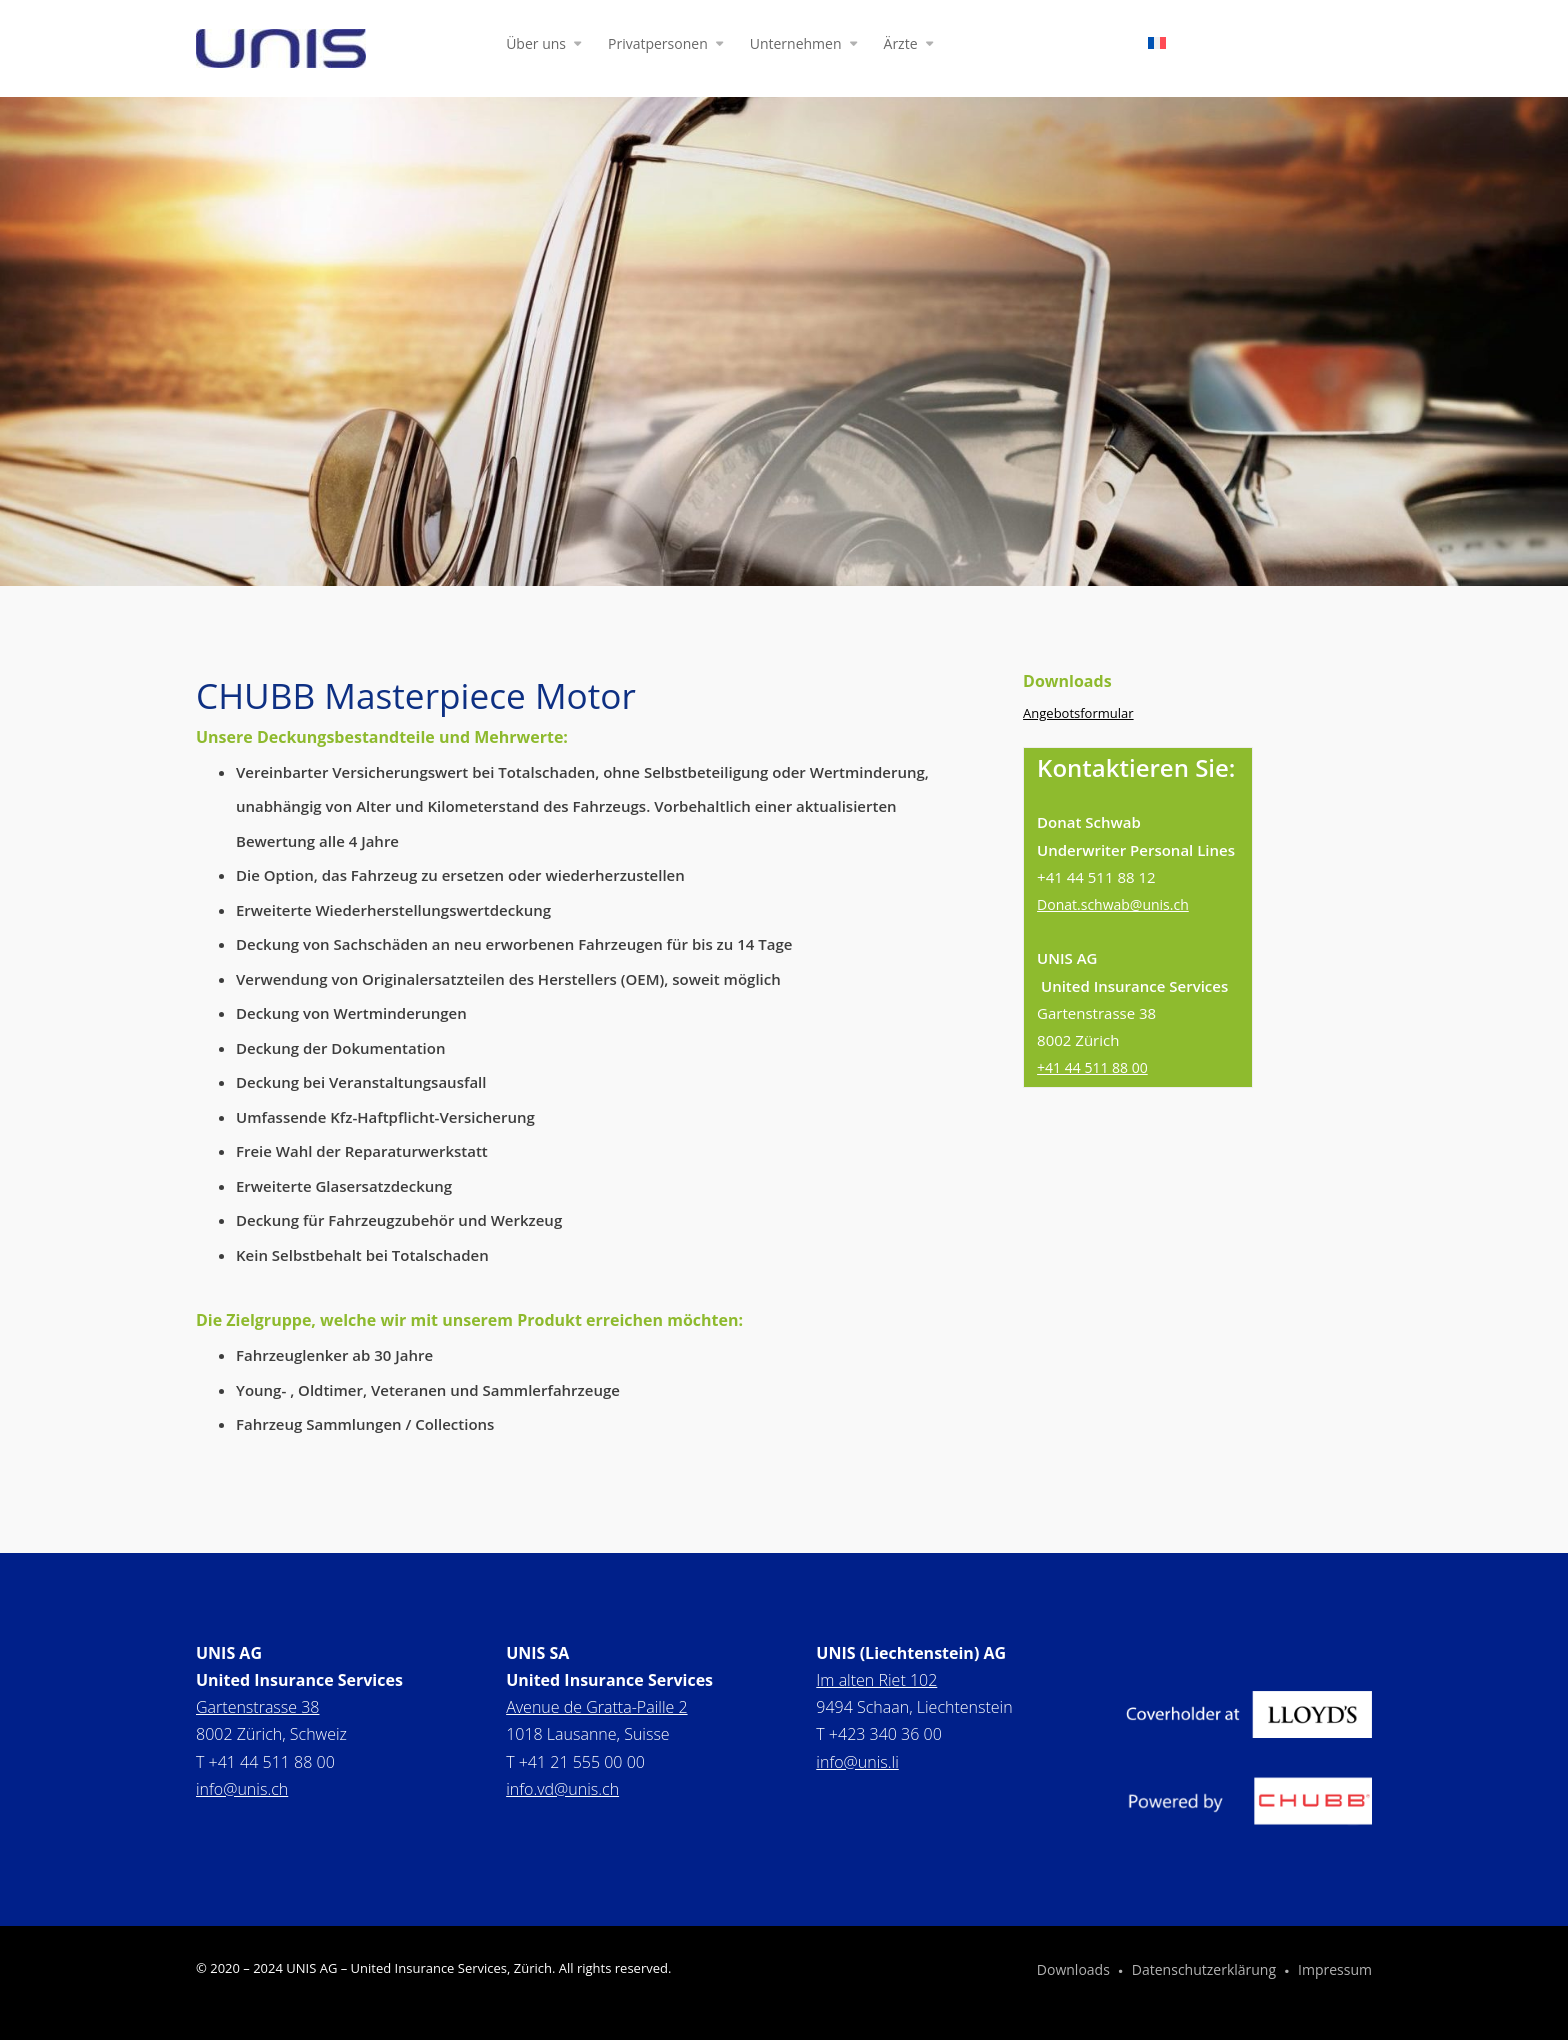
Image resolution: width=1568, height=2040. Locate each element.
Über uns (536, 45)
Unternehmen (796, 45)
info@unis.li (857, 1762)
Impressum (1335, 1971)
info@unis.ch (242, 1789)
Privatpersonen (658, 45)
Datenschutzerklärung (1204, 1971)
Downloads (1073, 1971)
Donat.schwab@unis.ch (1113, 904)
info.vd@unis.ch (562, 1789)
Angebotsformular (1078, 713)
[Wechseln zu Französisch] (1157, 47)
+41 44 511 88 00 (1092, 1067)
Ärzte (901, 45)
